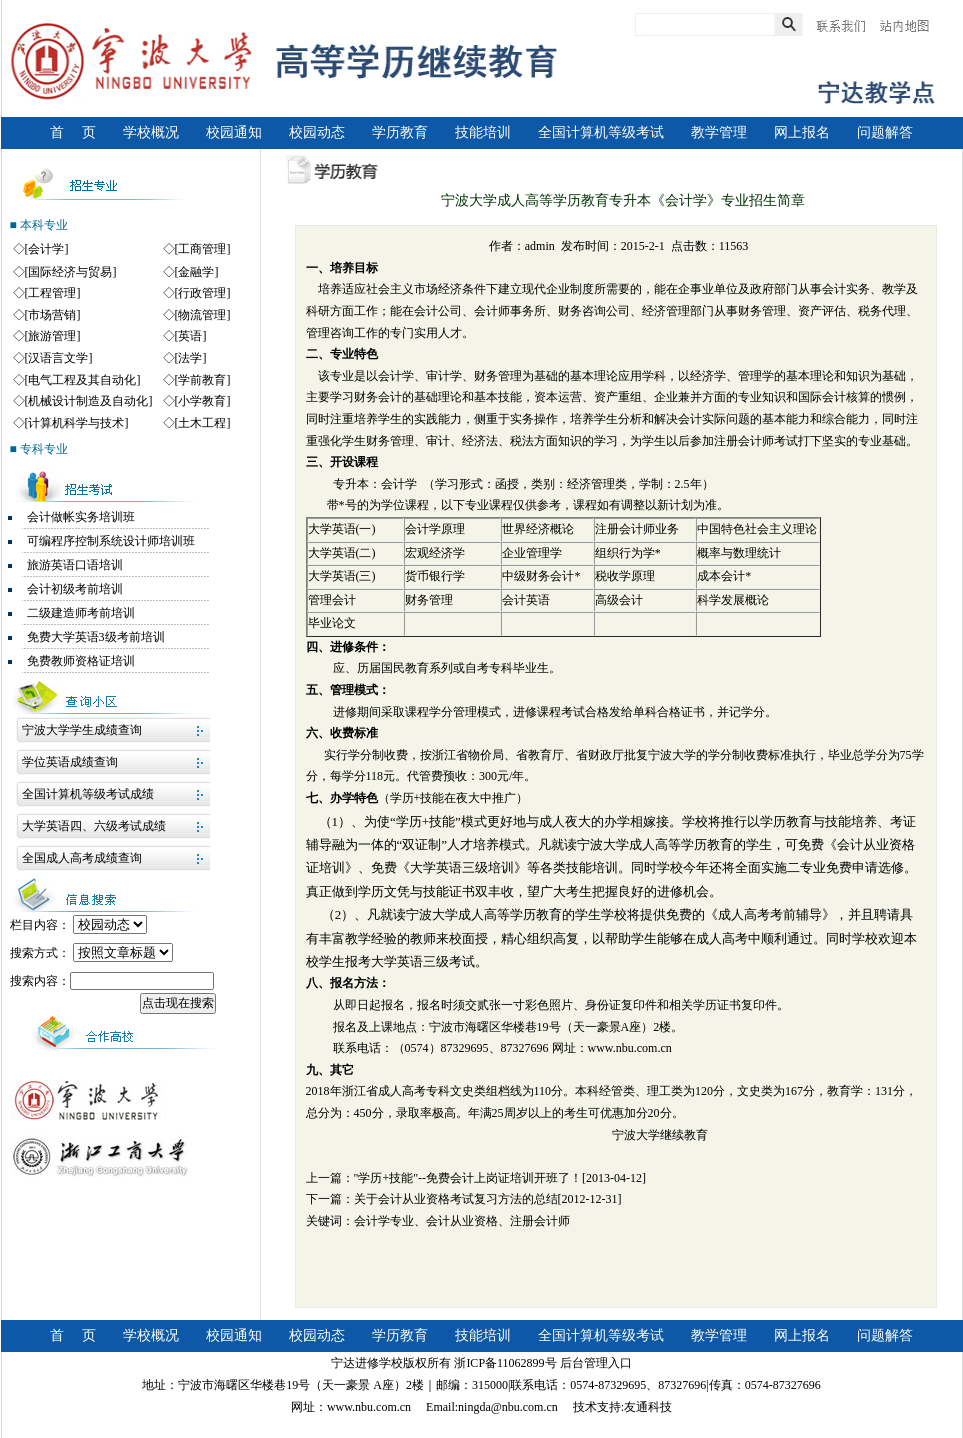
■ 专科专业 (39, 449)
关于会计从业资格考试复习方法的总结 (456, 1199)
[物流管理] (203, 315)
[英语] (191, 336)
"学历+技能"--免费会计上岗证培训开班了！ (468, 1178)
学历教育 (400, 132)
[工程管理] (53, 293)
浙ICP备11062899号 (505, 1363)
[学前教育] (203, 380)
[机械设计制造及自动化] (89, 401)
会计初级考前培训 (75, 589)
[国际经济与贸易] (71, 272)
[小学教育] (203, 401)
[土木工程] (203, 423)
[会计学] (47, 249)
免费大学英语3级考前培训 (96, 637)
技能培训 (483, 132)
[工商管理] (203, 249)
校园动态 (317, 132)
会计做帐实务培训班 (81, 517)
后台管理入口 (596, 1363)
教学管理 (719, 132)
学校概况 (151, 132)
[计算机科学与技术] (77, 423)
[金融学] (197, 272)
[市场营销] (53, 315)
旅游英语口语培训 (75, 565)
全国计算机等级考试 (601, 132)
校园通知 (234, 132)
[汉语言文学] (59, 358)
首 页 (73, 132)
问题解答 (885, 132)
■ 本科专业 (39, 225)
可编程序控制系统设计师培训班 (111, 541)
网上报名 (802, 132)
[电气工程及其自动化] (83, 380)
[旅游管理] (53, 336)
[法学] (191, 358)
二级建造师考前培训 (81, 613)
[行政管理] (203, 293)
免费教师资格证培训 (81, 661)
